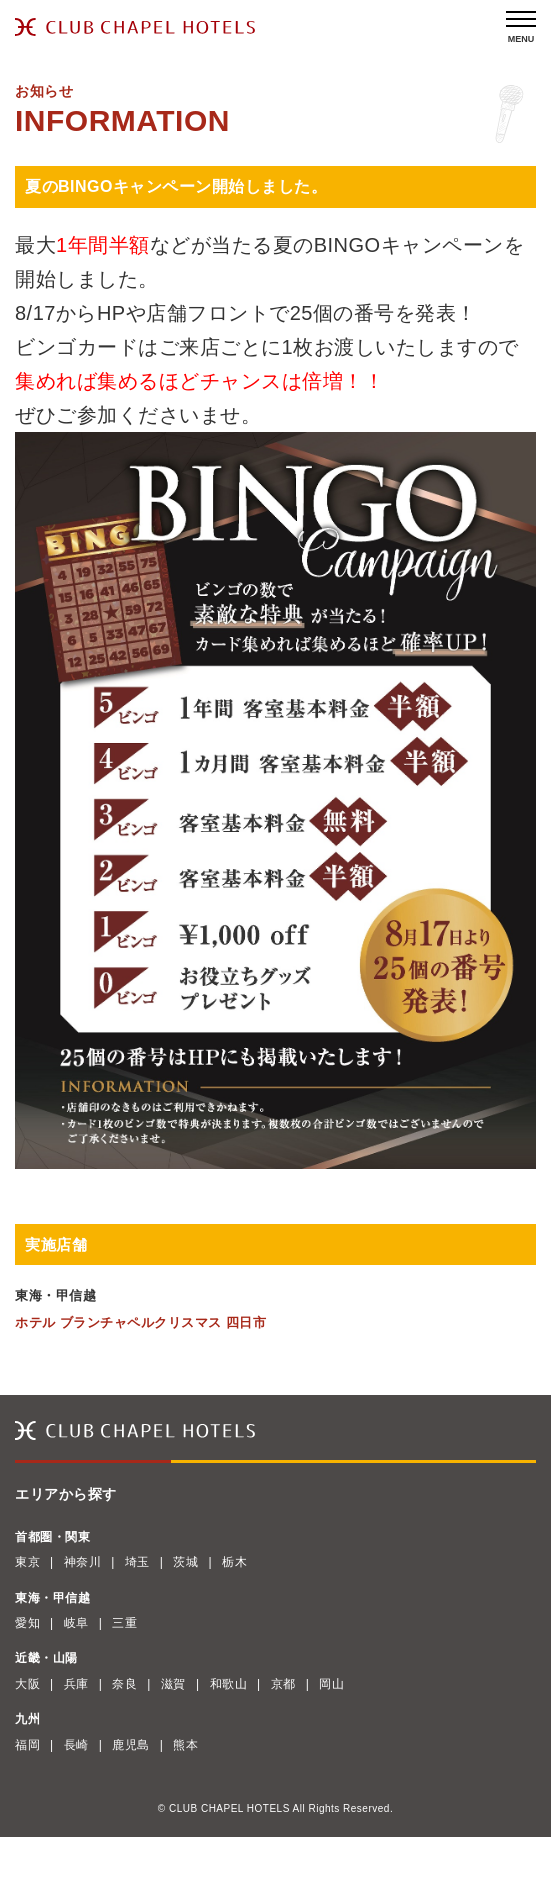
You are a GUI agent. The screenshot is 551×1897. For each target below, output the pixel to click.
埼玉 (137, 1562)
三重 (124, 1623)
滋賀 (173, 1684)
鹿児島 (131, 1745)
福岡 (27, 1745)
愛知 (27, 1623)
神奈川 (83, 1562)
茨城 (185, 1562)
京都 (283, 1684)
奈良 (124, 1684)
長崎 (76, 1745)
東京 (27, 1562)
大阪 (27, 1684)
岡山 (331, 1684)
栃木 (234, 1562)
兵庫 (76, 1684)
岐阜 (76, 1623)
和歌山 (229, 1684)
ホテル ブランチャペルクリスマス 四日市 (140, 1322)
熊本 (185, 1745)
